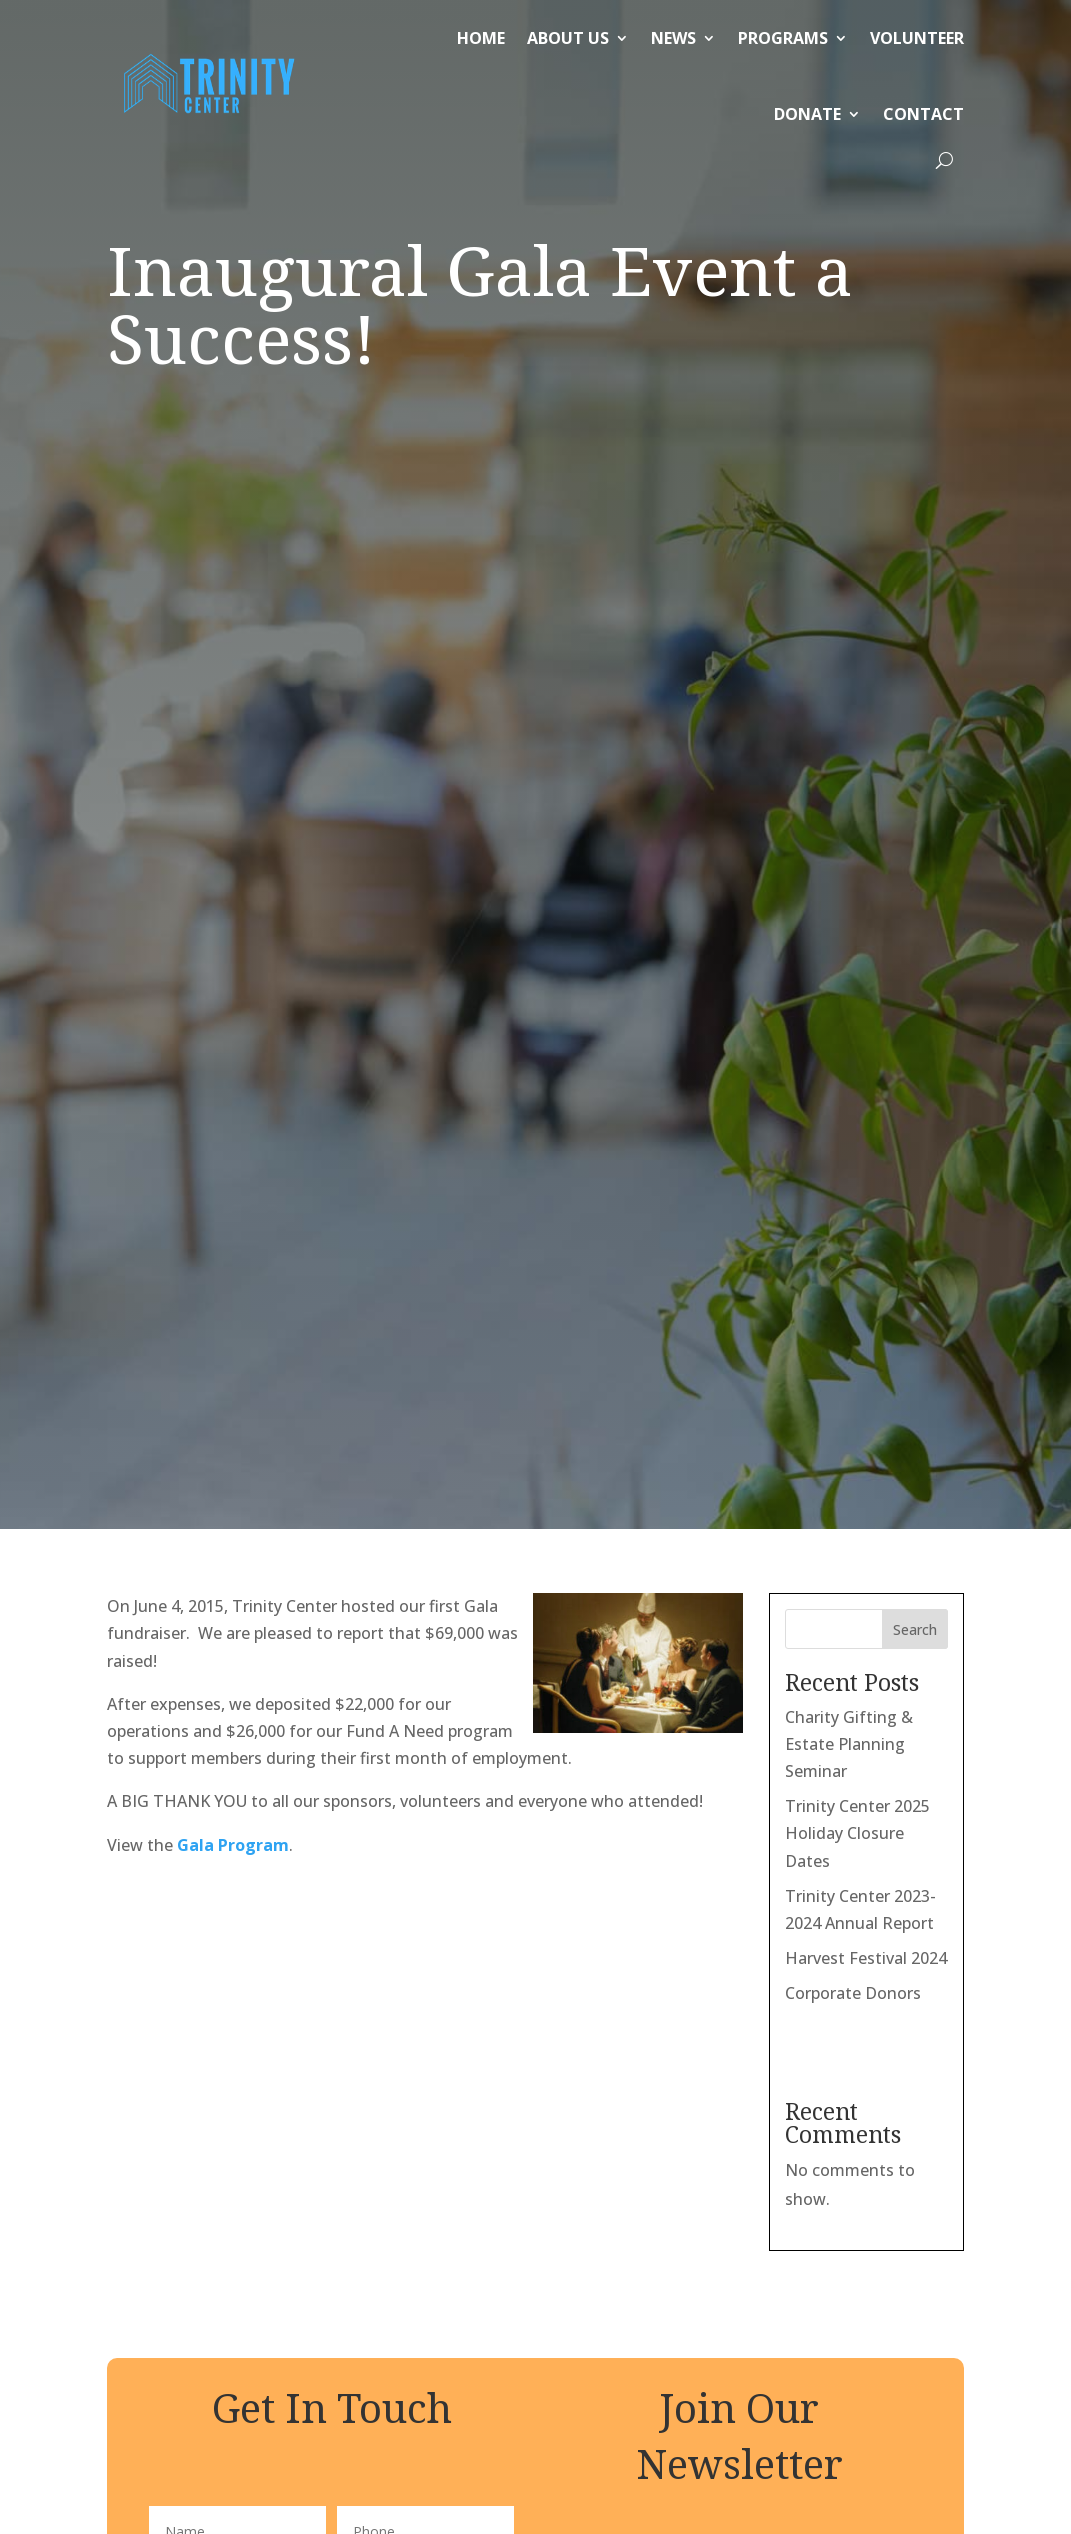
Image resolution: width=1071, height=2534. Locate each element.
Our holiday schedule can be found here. (709, 2322)
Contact (923, 114)
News (673, 38)
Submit (331, 1749)
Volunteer (917, 38)
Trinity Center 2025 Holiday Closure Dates (857, 761)
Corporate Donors (853, 921)
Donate (807, 114)
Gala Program (233, 773)
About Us (568, 38)
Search (915, 557)
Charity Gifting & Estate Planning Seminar (849, 672)
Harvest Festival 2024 (866, 886)
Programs (783, 38)
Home (481, 38)
